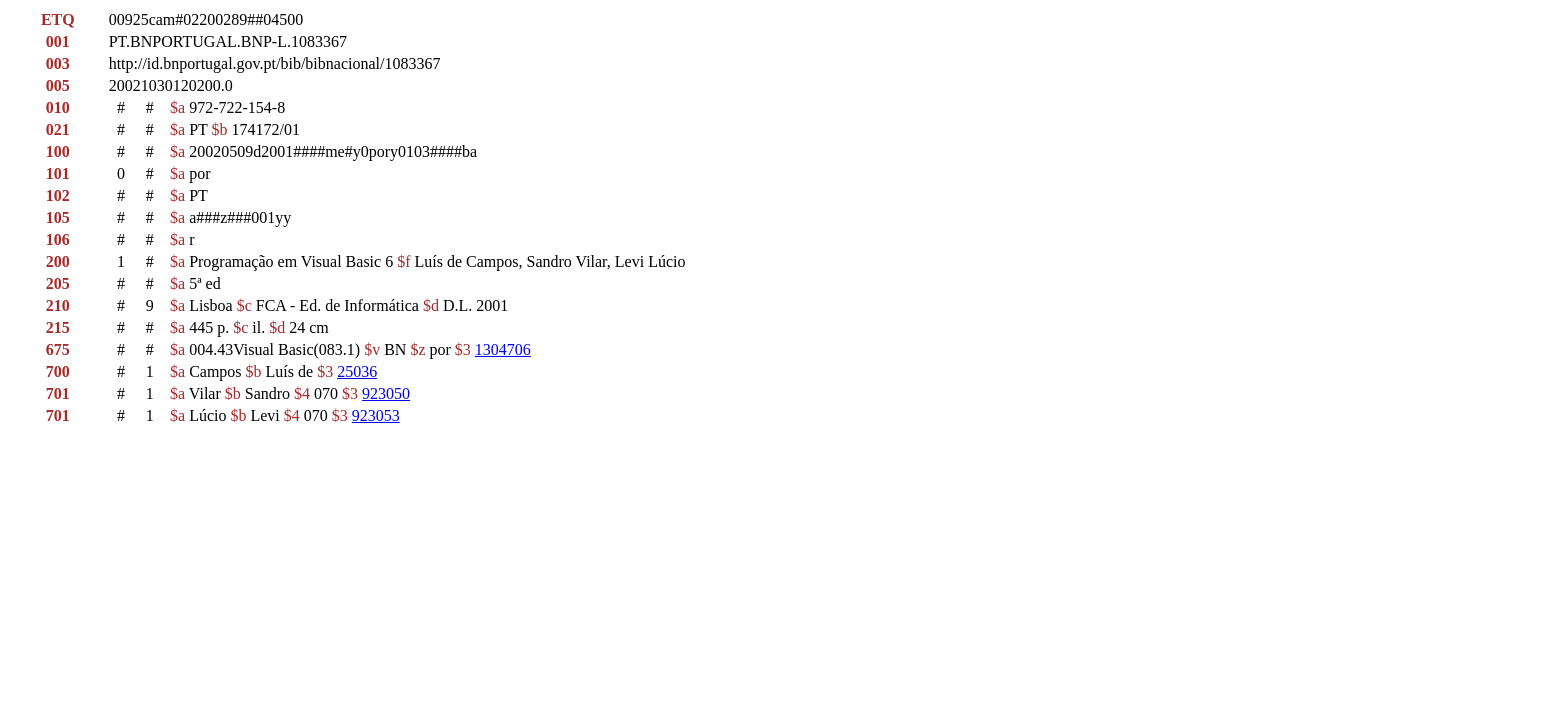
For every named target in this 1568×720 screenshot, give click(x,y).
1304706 (503, 349)
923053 (376, 415)
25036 (357, 371)
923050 (386, 393)
